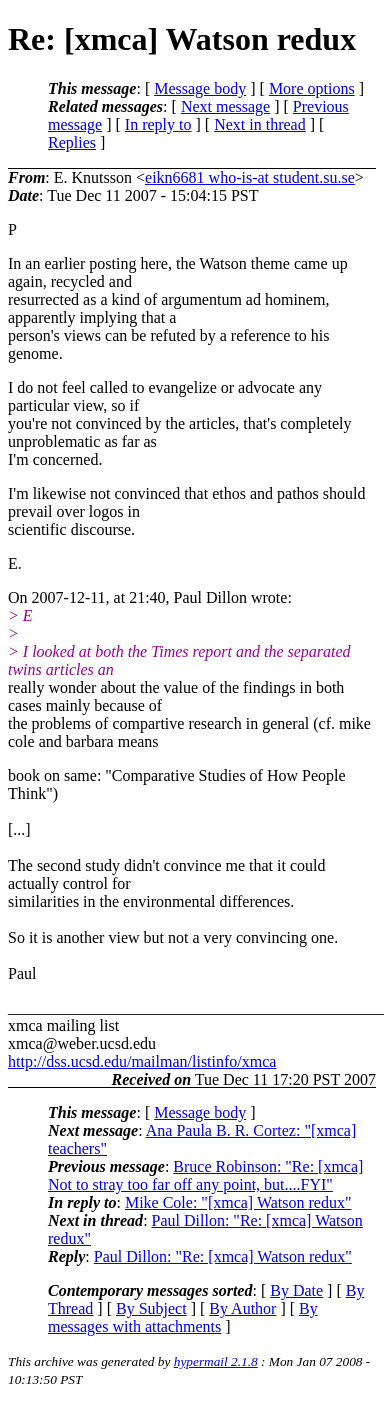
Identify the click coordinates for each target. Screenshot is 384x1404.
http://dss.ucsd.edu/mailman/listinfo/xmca (142, 1061)
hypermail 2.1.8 (216, 1361)
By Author (242, 1308)
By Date (296, 1290)
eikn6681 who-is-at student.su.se (250, 177)
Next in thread (260, 124)
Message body (200, 88)
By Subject (151, 1308)
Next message (225, 106)
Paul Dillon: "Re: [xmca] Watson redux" (223, 1256)
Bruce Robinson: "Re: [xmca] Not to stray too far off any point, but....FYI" (205, 1175)
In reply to (158, 124)
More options (312, 88)
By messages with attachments (183, 1317)
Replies (72, 142)
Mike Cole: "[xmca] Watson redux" (238, 1202)
